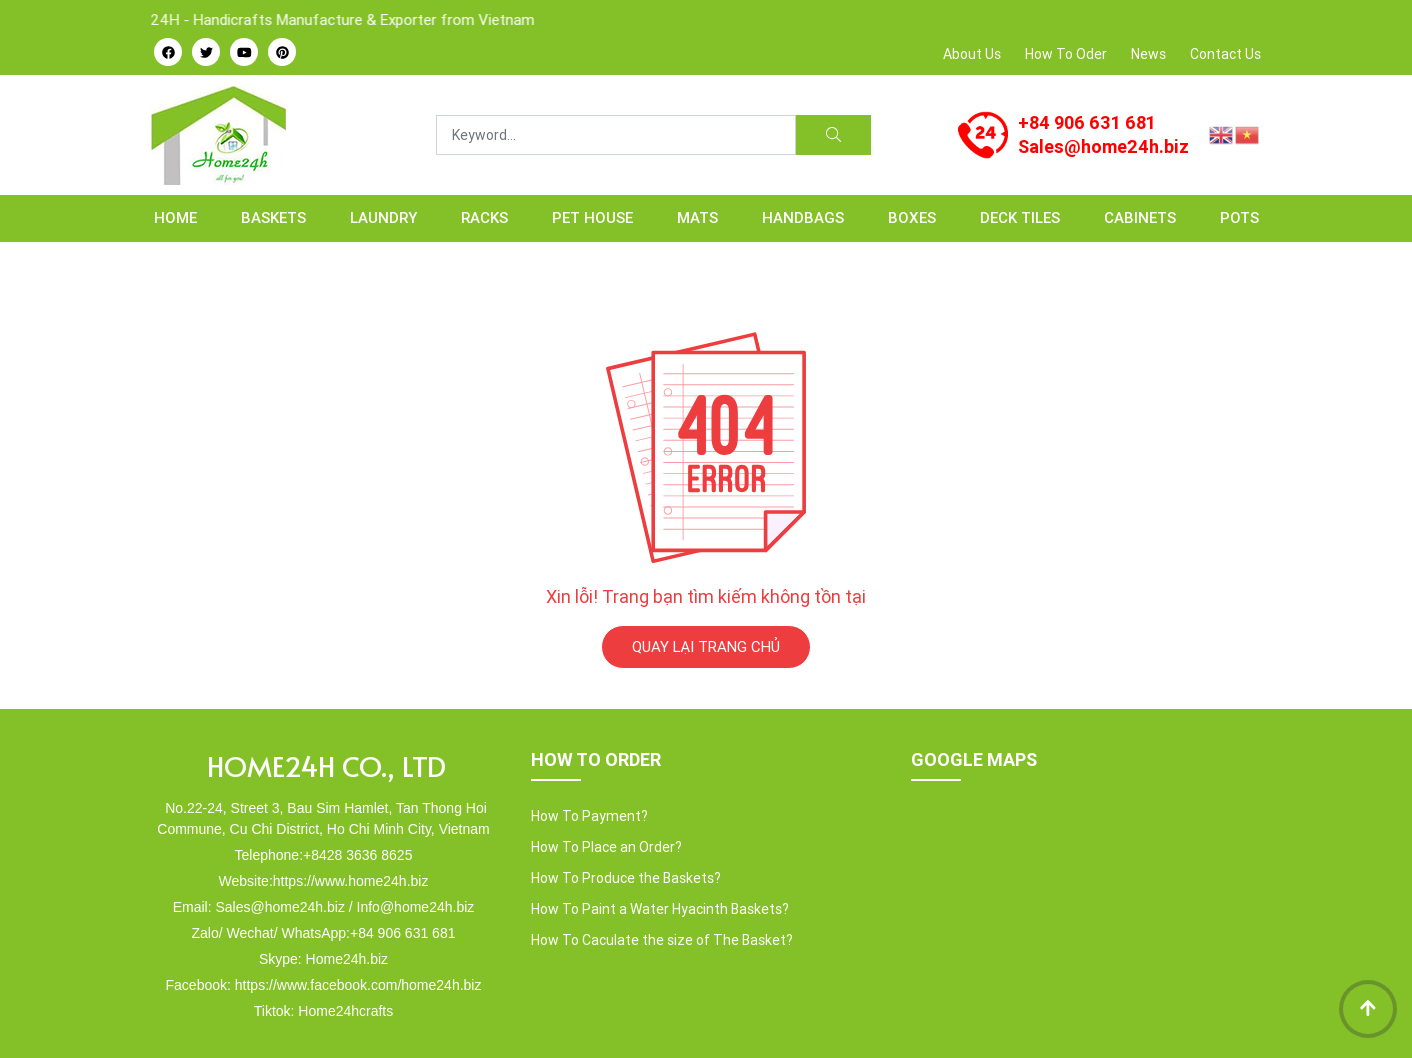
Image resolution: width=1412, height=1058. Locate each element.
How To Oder (1066, 54)
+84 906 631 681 (1087, 122)
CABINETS (1140, 217)
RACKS (484, 217)
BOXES (912, 217)
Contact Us (1225, 54)
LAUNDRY (383, 217)
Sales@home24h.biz (1103, 146)
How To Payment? (589, 816)
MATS (697, 217)
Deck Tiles (1020, 217)
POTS (1239, 217)
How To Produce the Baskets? (626, 878)
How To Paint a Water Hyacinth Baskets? (660, 909)
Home (175, 217)
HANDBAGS (803, 217)
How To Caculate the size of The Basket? (662, 940)
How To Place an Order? (606, 847)
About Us (972, 54)
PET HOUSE (592, 217)
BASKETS (273, 217)
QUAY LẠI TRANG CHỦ (706, 646)
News (1148, 54)
